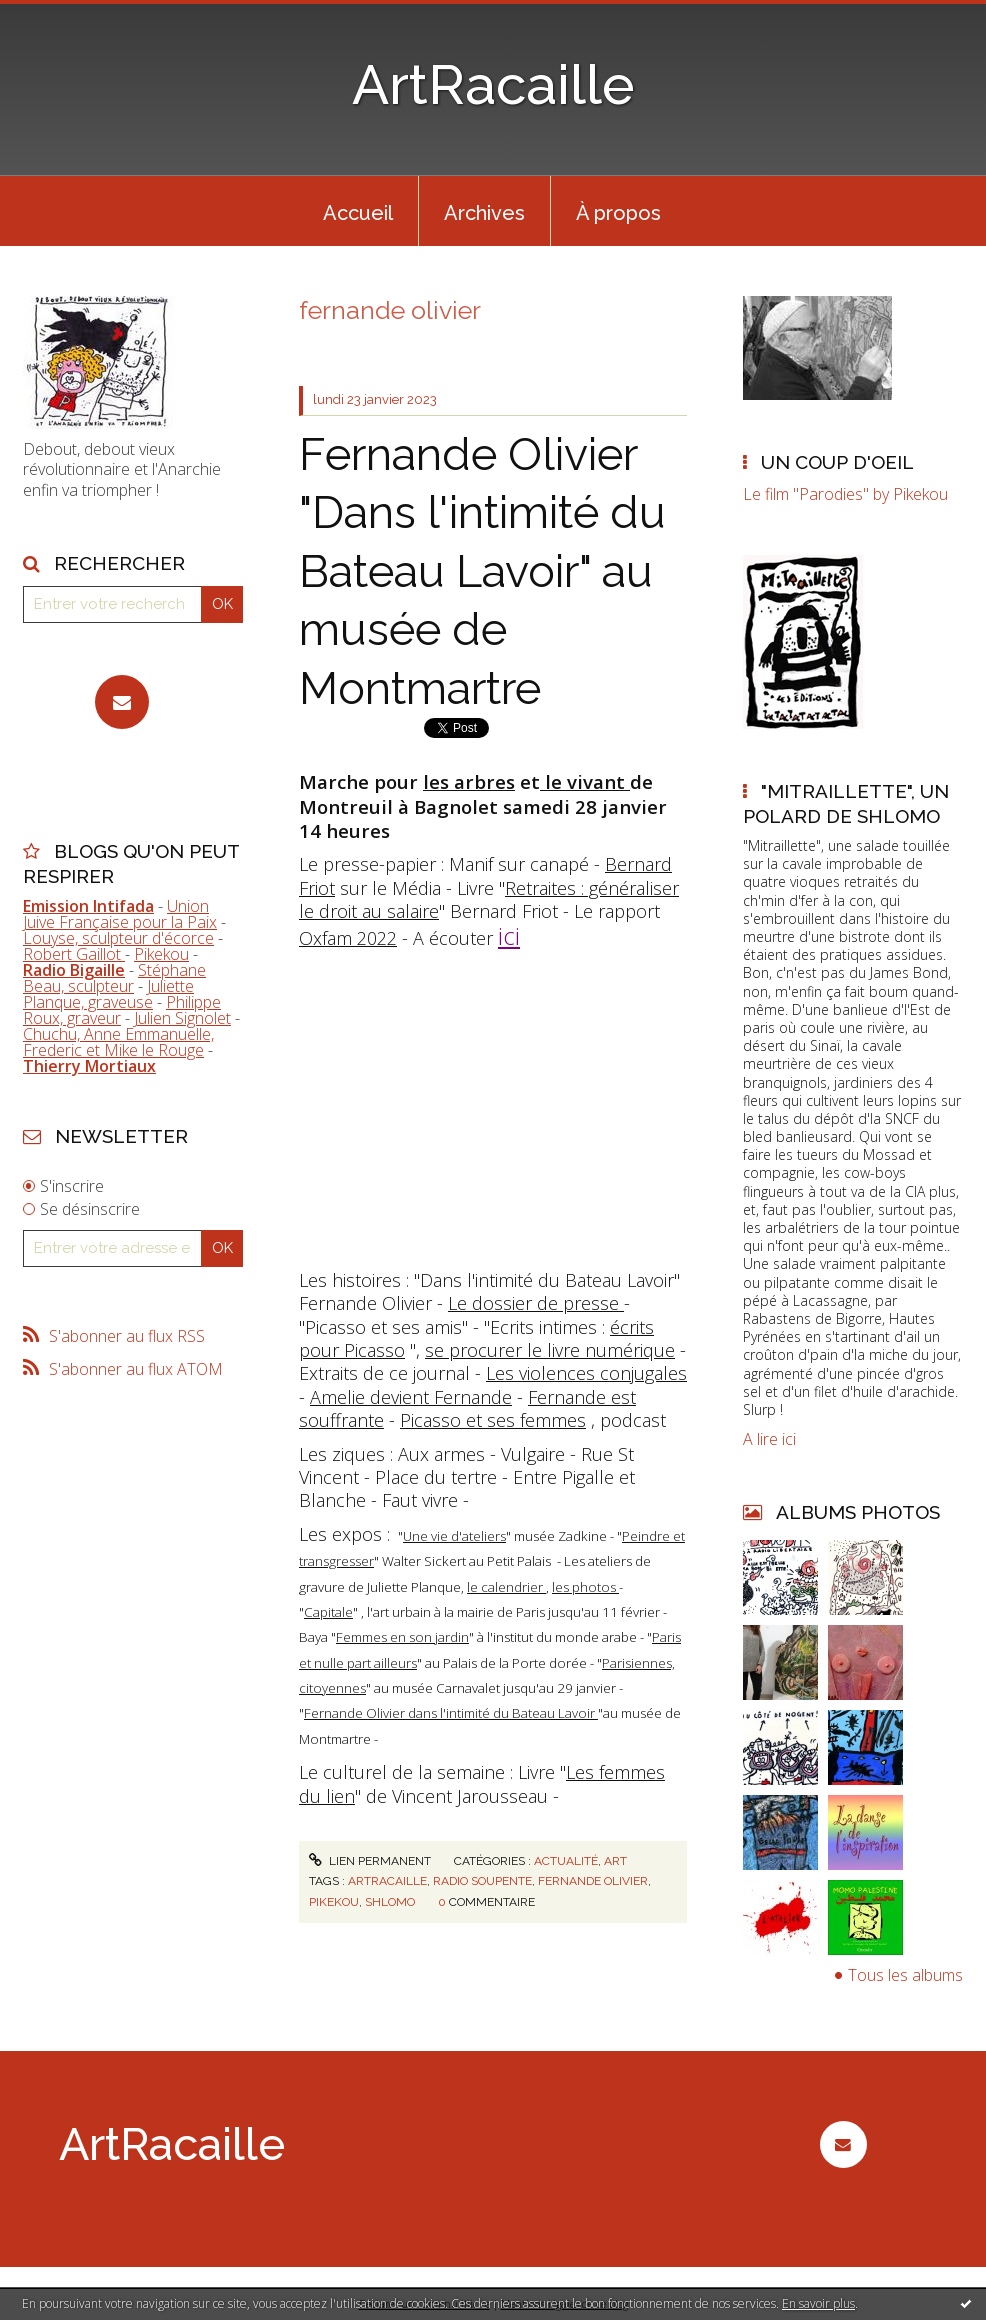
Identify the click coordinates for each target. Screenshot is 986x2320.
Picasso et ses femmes (493, 1420)
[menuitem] (358, 211)
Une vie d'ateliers (454, 1536)
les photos (585, 1587)
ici (509, 935)
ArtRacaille (493, 84)
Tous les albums (905, 1975)
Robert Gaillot (74, 954)
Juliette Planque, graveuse (108, 994)
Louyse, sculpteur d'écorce (118, 938)
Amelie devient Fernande (411, 1397)
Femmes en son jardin (402, 1637)
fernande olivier (593, 1881)
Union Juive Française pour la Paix (120, 914)
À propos (618, 213)
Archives (484, 213)
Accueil (358, 213)
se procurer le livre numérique (550, 1350)
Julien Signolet (182, 1018)
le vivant (585, 781)
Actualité (566, 1861)
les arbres (469, 781)
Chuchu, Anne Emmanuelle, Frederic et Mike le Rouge (118, 1042)
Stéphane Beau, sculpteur (114, 978)
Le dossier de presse (536, 1303)
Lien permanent (370, 1861)
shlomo (390, 1902)
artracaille (387, 1881)
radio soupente (482, 1881)
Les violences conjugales (586, 1373)
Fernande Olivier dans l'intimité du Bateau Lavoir (451, 1713)
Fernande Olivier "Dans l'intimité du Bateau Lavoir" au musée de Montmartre (482, 571)
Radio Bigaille (74, 970)
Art (615, 1861)
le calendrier (506, 1587)
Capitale (328, 1612)
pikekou (334, 1902)
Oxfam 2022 (348, 938)
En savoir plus (818, 2303)
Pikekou (161, 954)
